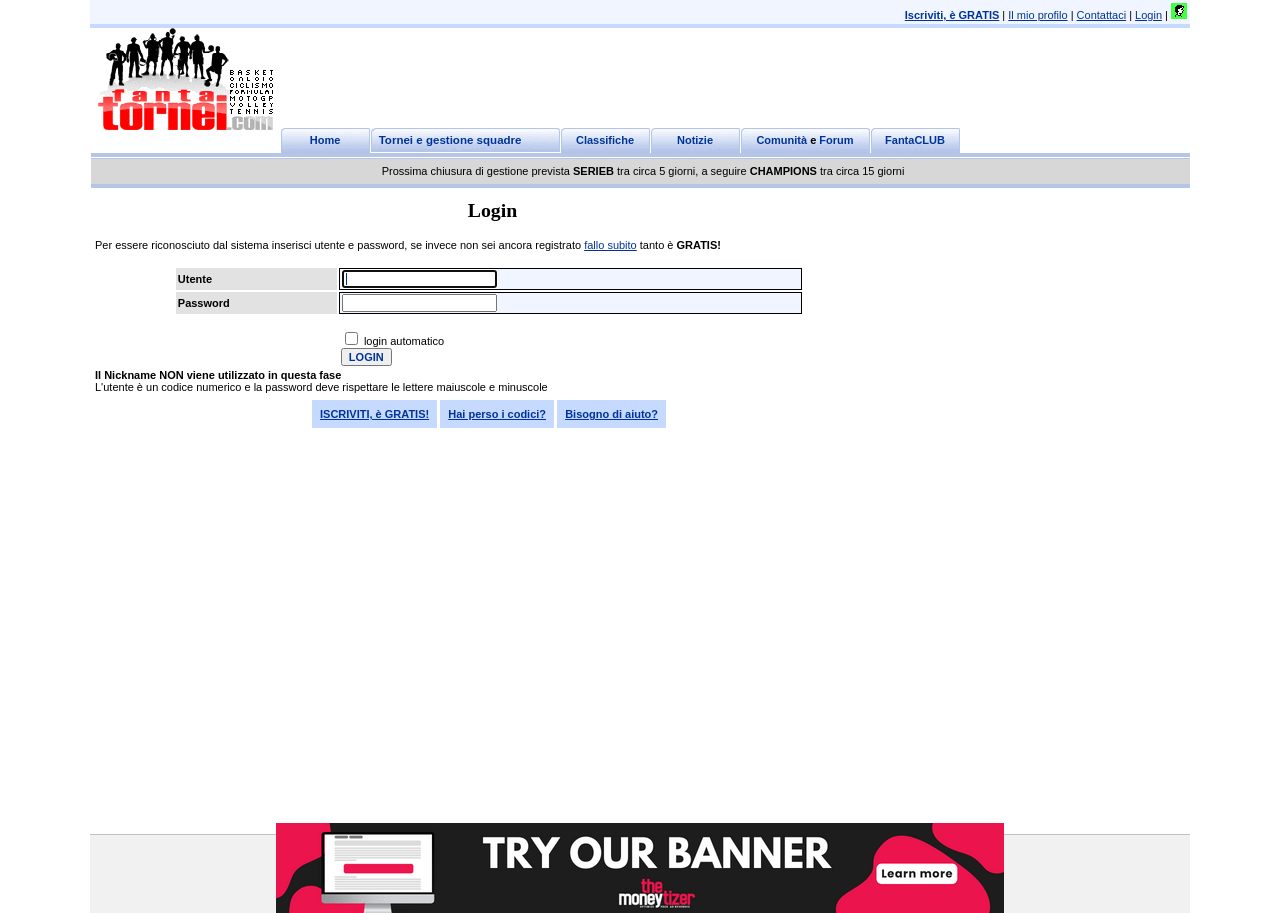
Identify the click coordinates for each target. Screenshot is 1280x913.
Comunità (781, 140)
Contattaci (1102, 15)
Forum (836, 140)
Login (1148, 15)
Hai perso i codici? (497, 414)
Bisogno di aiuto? (611, 414)
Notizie (695, 140)
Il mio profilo (1037, 15)
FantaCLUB (915, 140)
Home (325, 140)
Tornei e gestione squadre (450, 140)
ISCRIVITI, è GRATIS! (374, 414)
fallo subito (610, 245)
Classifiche (605, 140)
